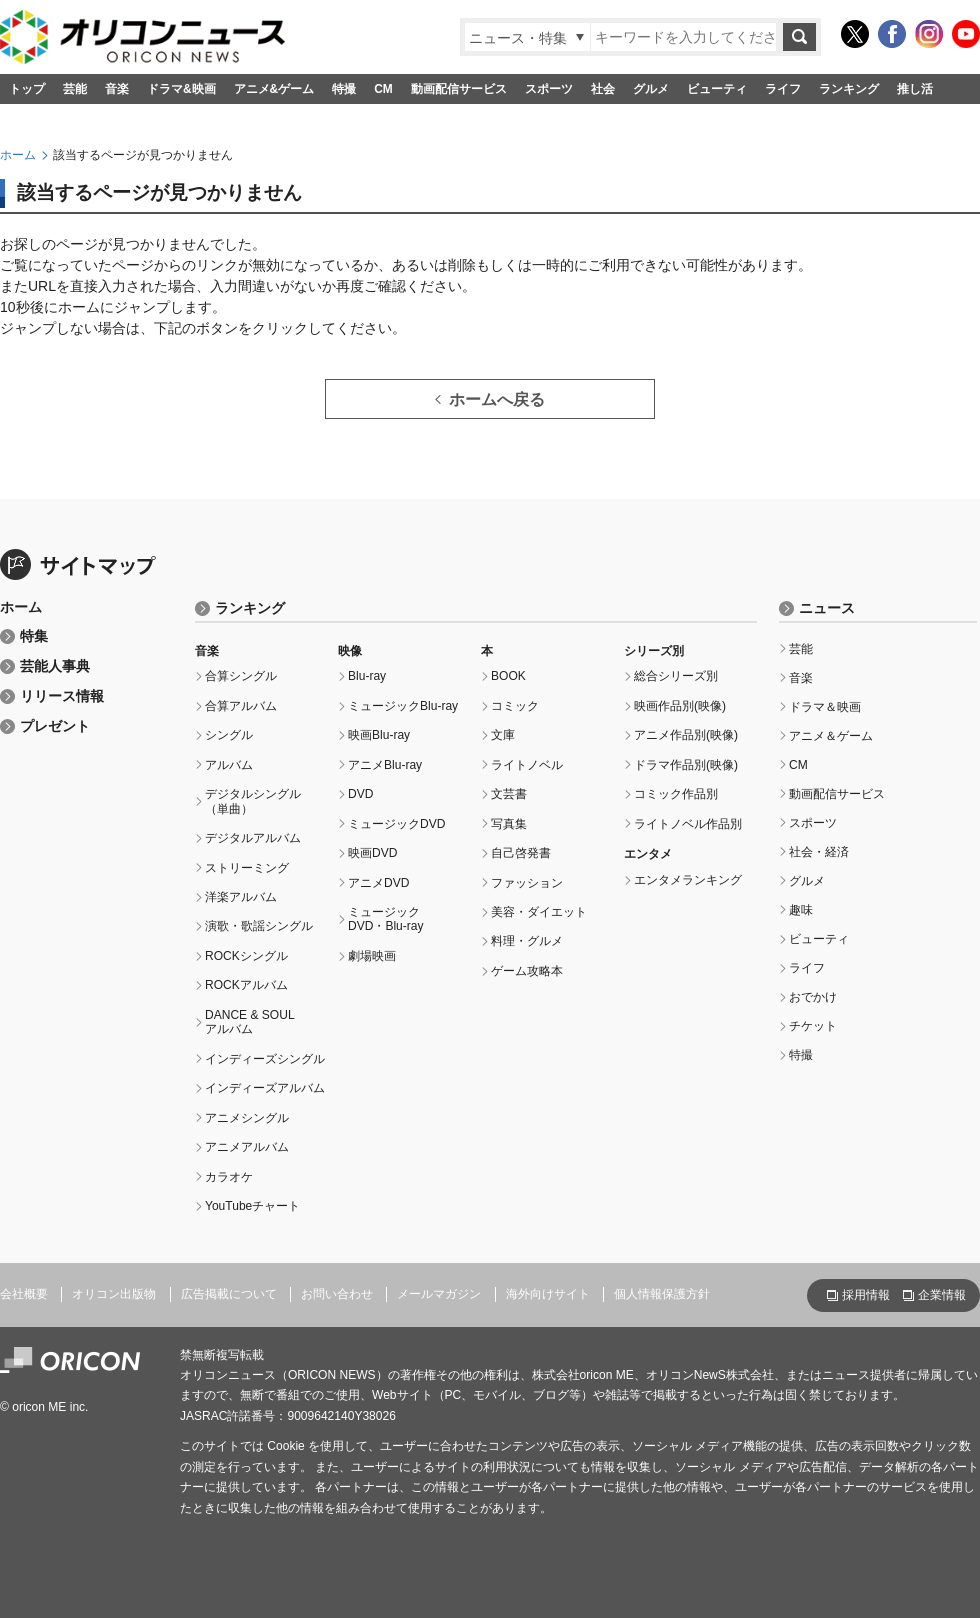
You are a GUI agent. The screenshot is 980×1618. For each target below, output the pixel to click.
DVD (360, 794)
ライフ (783, 89)
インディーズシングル (265, 1059)
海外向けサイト (548, 1294)
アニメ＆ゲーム (831, 736)
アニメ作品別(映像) (686, 735)
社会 (603, 89)
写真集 (509, 824)
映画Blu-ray (379, 735)
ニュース (827, 608)
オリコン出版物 (114, 1294)
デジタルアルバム (253, 838)
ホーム (18, 155)
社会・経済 (819, 852)
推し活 (915, 89)
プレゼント (55, 726)
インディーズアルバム (265, 1088)
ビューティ (717, 89)
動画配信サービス (459, 89)
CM (383, 89)
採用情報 (866, 1295)
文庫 (503, 735)
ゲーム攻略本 (527, 971)
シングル (229, 735)
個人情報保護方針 (662, 1294)
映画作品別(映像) (680, 706)
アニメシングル (247, 1118)
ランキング (849, 89)
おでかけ (813, 997)
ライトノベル (527, 765)
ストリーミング (247, 868)
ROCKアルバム (246, 985)
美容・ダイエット (539, 912)
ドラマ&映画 (181, 89)
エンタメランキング (688, 880)
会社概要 (24, 1294)
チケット (813, 1026)
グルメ (651, 89)
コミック (515, 706)
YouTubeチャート (252, 1206)
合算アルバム (241, 706)
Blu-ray (367, 676)
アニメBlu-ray (385, 765)
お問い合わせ (337, 1294)
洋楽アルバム (241, 897)
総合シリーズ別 (676, 676)
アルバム (229, 765)
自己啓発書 (521, 853)
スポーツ (549, 89)
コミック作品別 (676, 794)
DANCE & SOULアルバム (250, 1022)
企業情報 (942, 1295)
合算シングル (241, 676)
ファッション (527, 883)
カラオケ (229, 1177)
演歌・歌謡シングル (259, 926)
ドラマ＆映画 (825, 707)
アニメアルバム (247, 1147)
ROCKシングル (246, 956)
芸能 (75, 89)
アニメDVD (378, 883)
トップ (27, 89)
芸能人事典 (55, 666)
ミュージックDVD (396, 824)
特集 (34, 636)
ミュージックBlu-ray (403, 706)
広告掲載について (229, 1294)
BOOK (508, 676)
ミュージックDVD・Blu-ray (386, 919)
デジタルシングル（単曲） (253, 801)
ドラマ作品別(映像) (686, 765)
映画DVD (372, 853)
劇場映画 (372, 956)
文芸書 (509, 794)
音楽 (117, 89)
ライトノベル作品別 (688, 824)
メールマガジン (439, 1294)
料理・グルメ (527, 941)
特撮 (344, 89)
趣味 (801, 910)
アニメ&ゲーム (274, 89)
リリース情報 (62, 696)
